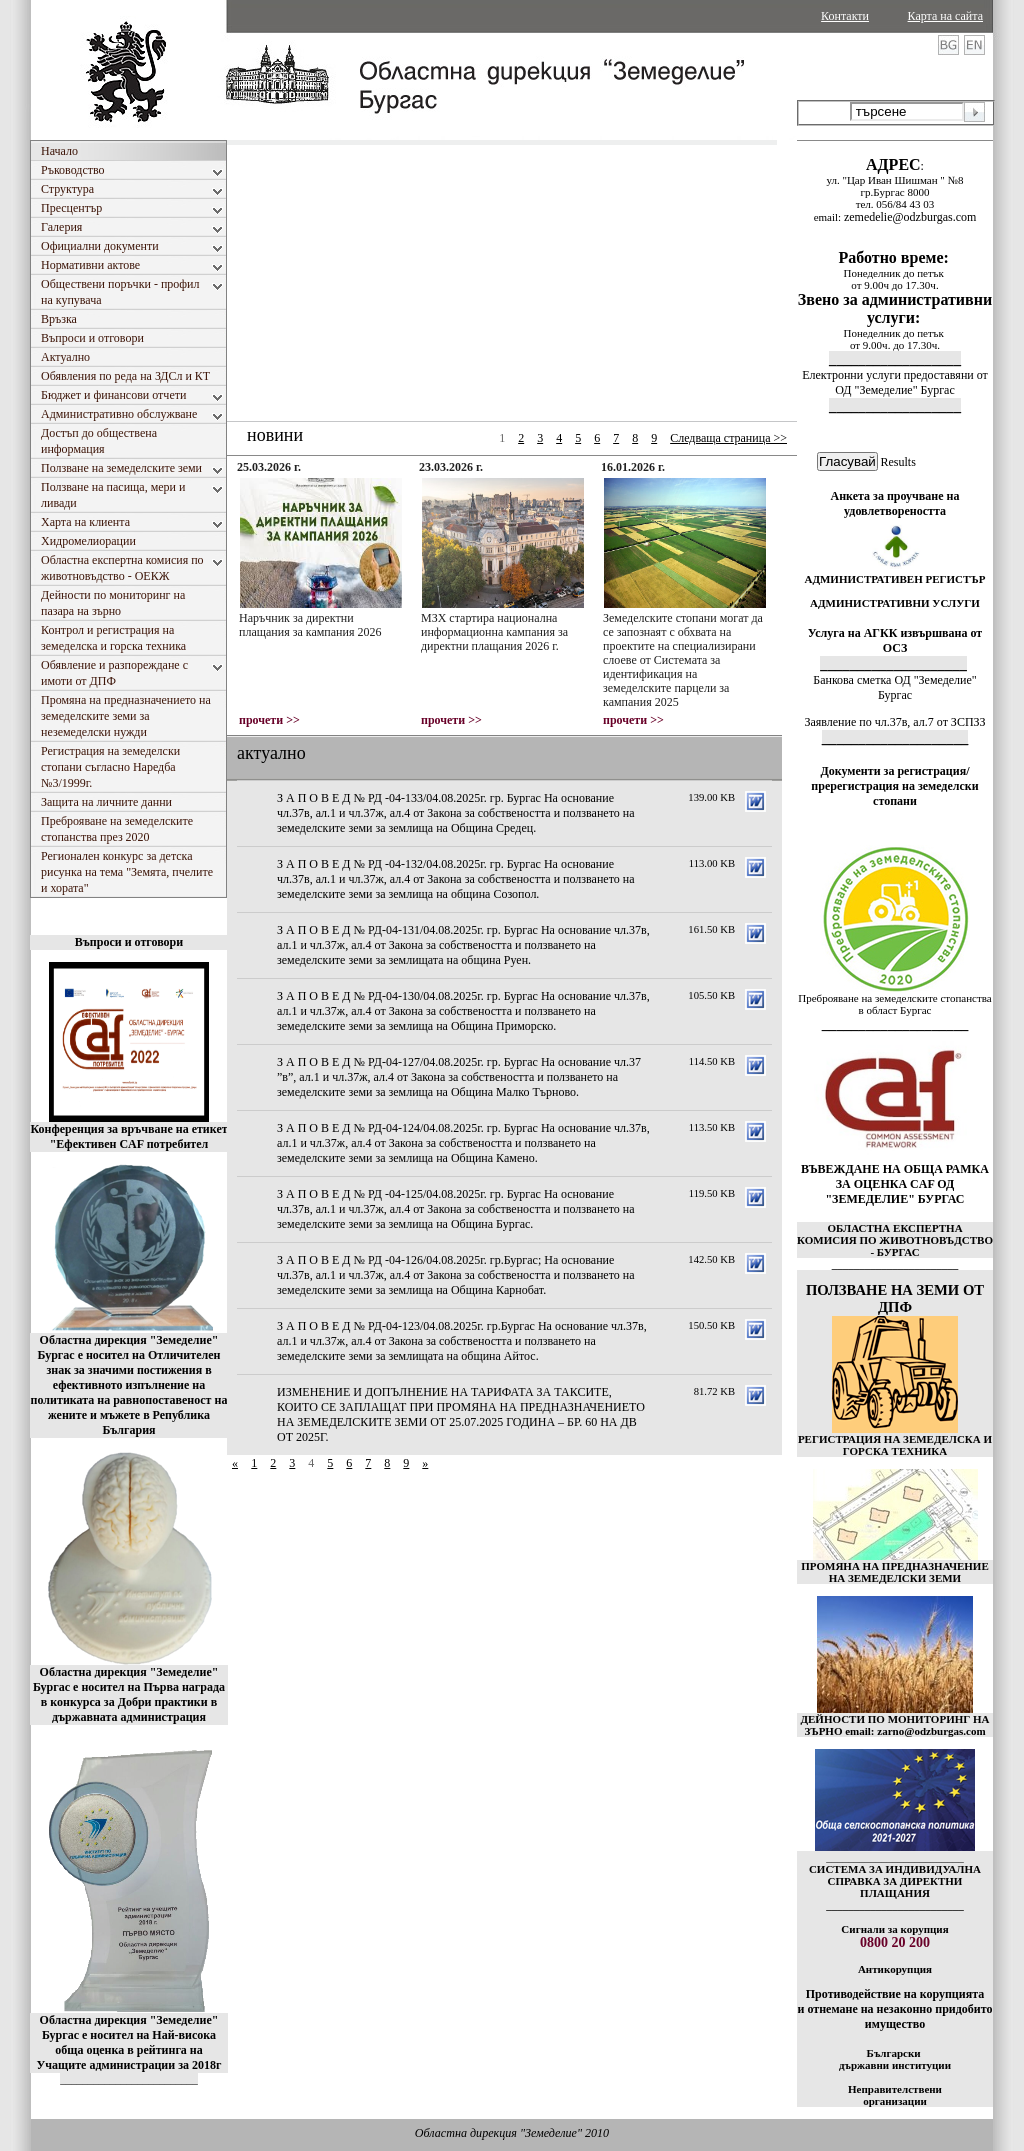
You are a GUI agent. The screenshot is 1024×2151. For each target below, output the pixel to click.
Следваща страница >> (728, 438)
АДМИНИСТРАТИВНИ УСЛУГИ (895, 603)
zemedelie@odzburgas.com (910, 217)
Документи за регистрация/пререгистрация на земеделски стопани (894, 786)
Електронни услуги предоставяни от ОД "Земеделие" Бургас (895, 382)
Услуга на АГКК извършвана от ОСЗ (895, 640)
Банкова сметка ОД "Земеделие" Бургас (894, 687)
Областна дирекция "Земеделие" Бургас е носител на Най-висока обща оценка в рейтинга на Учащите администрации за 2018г (129, 2042)
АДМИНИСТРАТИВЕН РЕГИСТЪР (894, 579)
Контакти (845, 16)
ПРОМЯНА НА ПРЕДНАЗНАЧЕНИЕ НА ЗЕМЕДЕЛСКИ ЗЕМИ (895, 1572)
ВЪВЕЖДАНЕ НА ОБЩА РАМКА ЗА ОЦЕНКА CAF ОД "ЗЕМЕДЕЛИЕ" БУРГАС (895, 1184)
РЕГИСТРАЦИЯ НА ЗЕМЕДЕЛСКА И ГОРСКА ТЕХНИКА (895, 1445)
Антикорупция (895, 1969)
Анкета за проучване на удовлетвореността (895, 503)
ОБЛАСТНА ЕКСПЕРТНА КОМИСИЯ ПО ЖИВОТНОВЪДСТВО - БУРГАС (895, 1240)
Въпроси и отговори (129, 942)
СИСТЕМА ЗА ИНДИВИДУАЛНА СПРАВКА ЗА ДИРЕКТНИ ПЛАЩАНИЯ (895, 1881)
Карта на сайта (945, 16)
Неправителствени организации (895, 2095)
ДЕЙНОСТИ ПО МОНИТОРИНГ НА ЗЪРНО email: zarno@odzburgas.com (894, 1725)
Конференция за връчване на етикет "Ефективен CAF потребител (128, 1136)
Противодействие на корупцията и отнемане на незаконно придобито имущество (894, 2009)
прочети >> (269, 720)
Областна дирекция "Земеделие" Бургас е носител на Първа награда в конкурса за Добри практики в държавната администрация (129, 1694)
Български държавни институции (895, 2059)
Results (898, 462)
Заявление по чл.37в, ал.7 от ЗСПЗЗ (894, 722)
